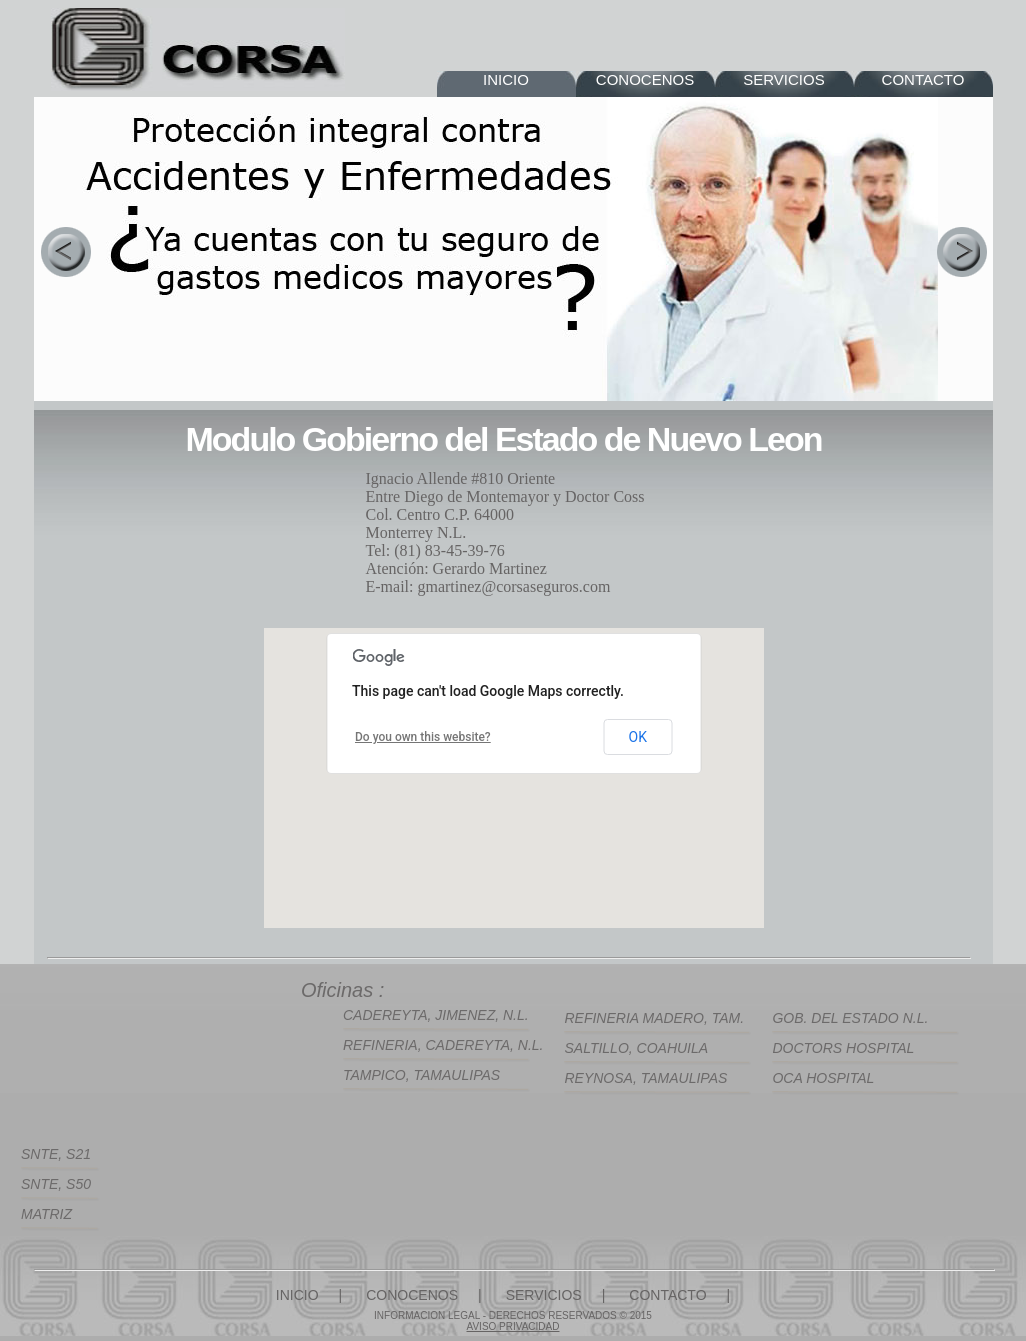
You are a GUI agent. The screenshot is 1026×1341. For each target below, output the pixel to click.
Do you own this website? (423, 737)
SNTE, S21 (56, 1154)
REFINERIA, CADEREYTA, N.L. (443, 1045)
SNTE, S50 (56, 1184)
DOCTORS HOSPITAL (843, 1048)
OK (638, 737)
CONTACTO (923, 79)
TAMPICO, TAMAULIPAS (421, 1075)
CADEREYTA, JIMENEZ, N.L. (436, 1015)
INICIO (506, 79)
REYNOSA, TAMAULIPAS (645, 1078)
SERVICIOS (783, 79)
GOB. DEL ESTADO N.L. (850, 1018)
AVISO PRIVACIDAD (513, 1326)
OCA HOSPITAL (823, 1078)
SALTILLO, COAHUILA (636, 1048)
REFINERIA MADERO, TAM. (654, 1018)
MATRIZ (46, 1214)
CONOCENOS (645, 79)
